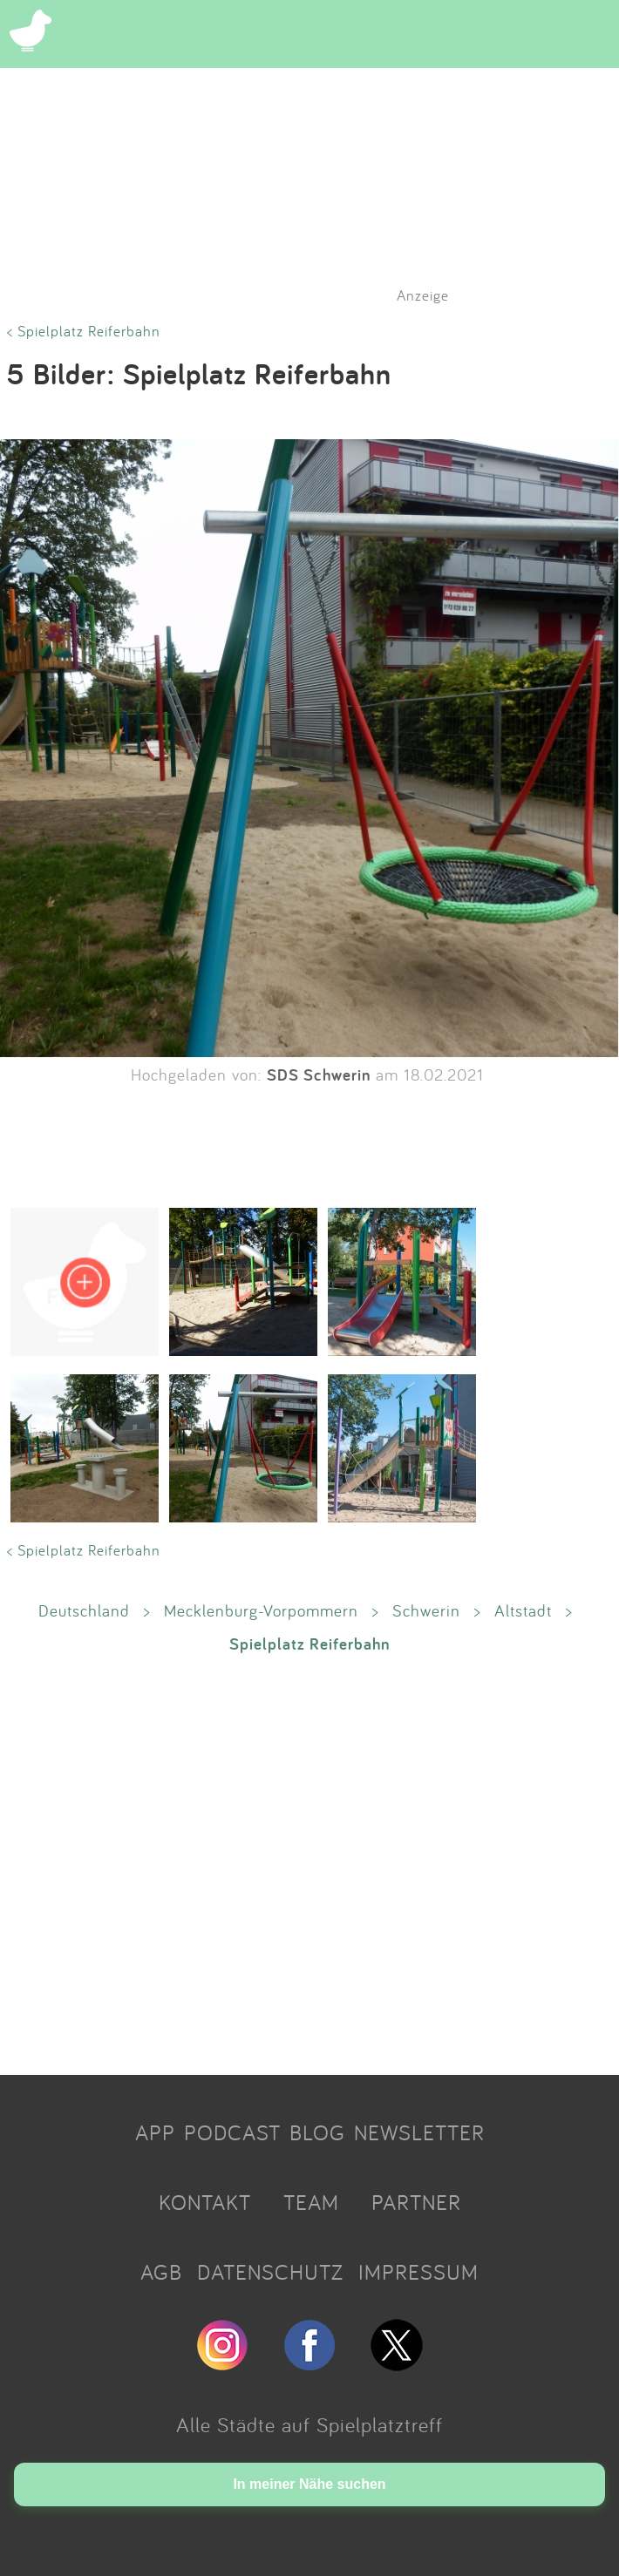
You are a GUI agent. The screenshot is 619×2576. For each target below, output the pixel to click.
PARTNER (416, 2202)
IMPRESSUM (418, 2272)
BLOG (317, 2132)
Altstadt (523, 1610)
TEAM (311, 2202)
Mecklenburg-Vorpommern (261, 1610)
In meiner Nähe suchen (309, 2484)
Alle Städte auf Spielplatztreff (309, 2424)
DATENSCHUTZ (270, 2272)
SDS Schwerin (319, 1074)
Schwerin (426, 1610)
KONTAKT (205, 2202)
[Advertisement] (309, 1863)
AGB (161, 2272)
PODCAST (232, 2132)
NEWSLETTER (419, 2132)
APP (155, 2132)
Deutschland (84, 1610)
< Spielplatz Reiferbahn (83, 331)
